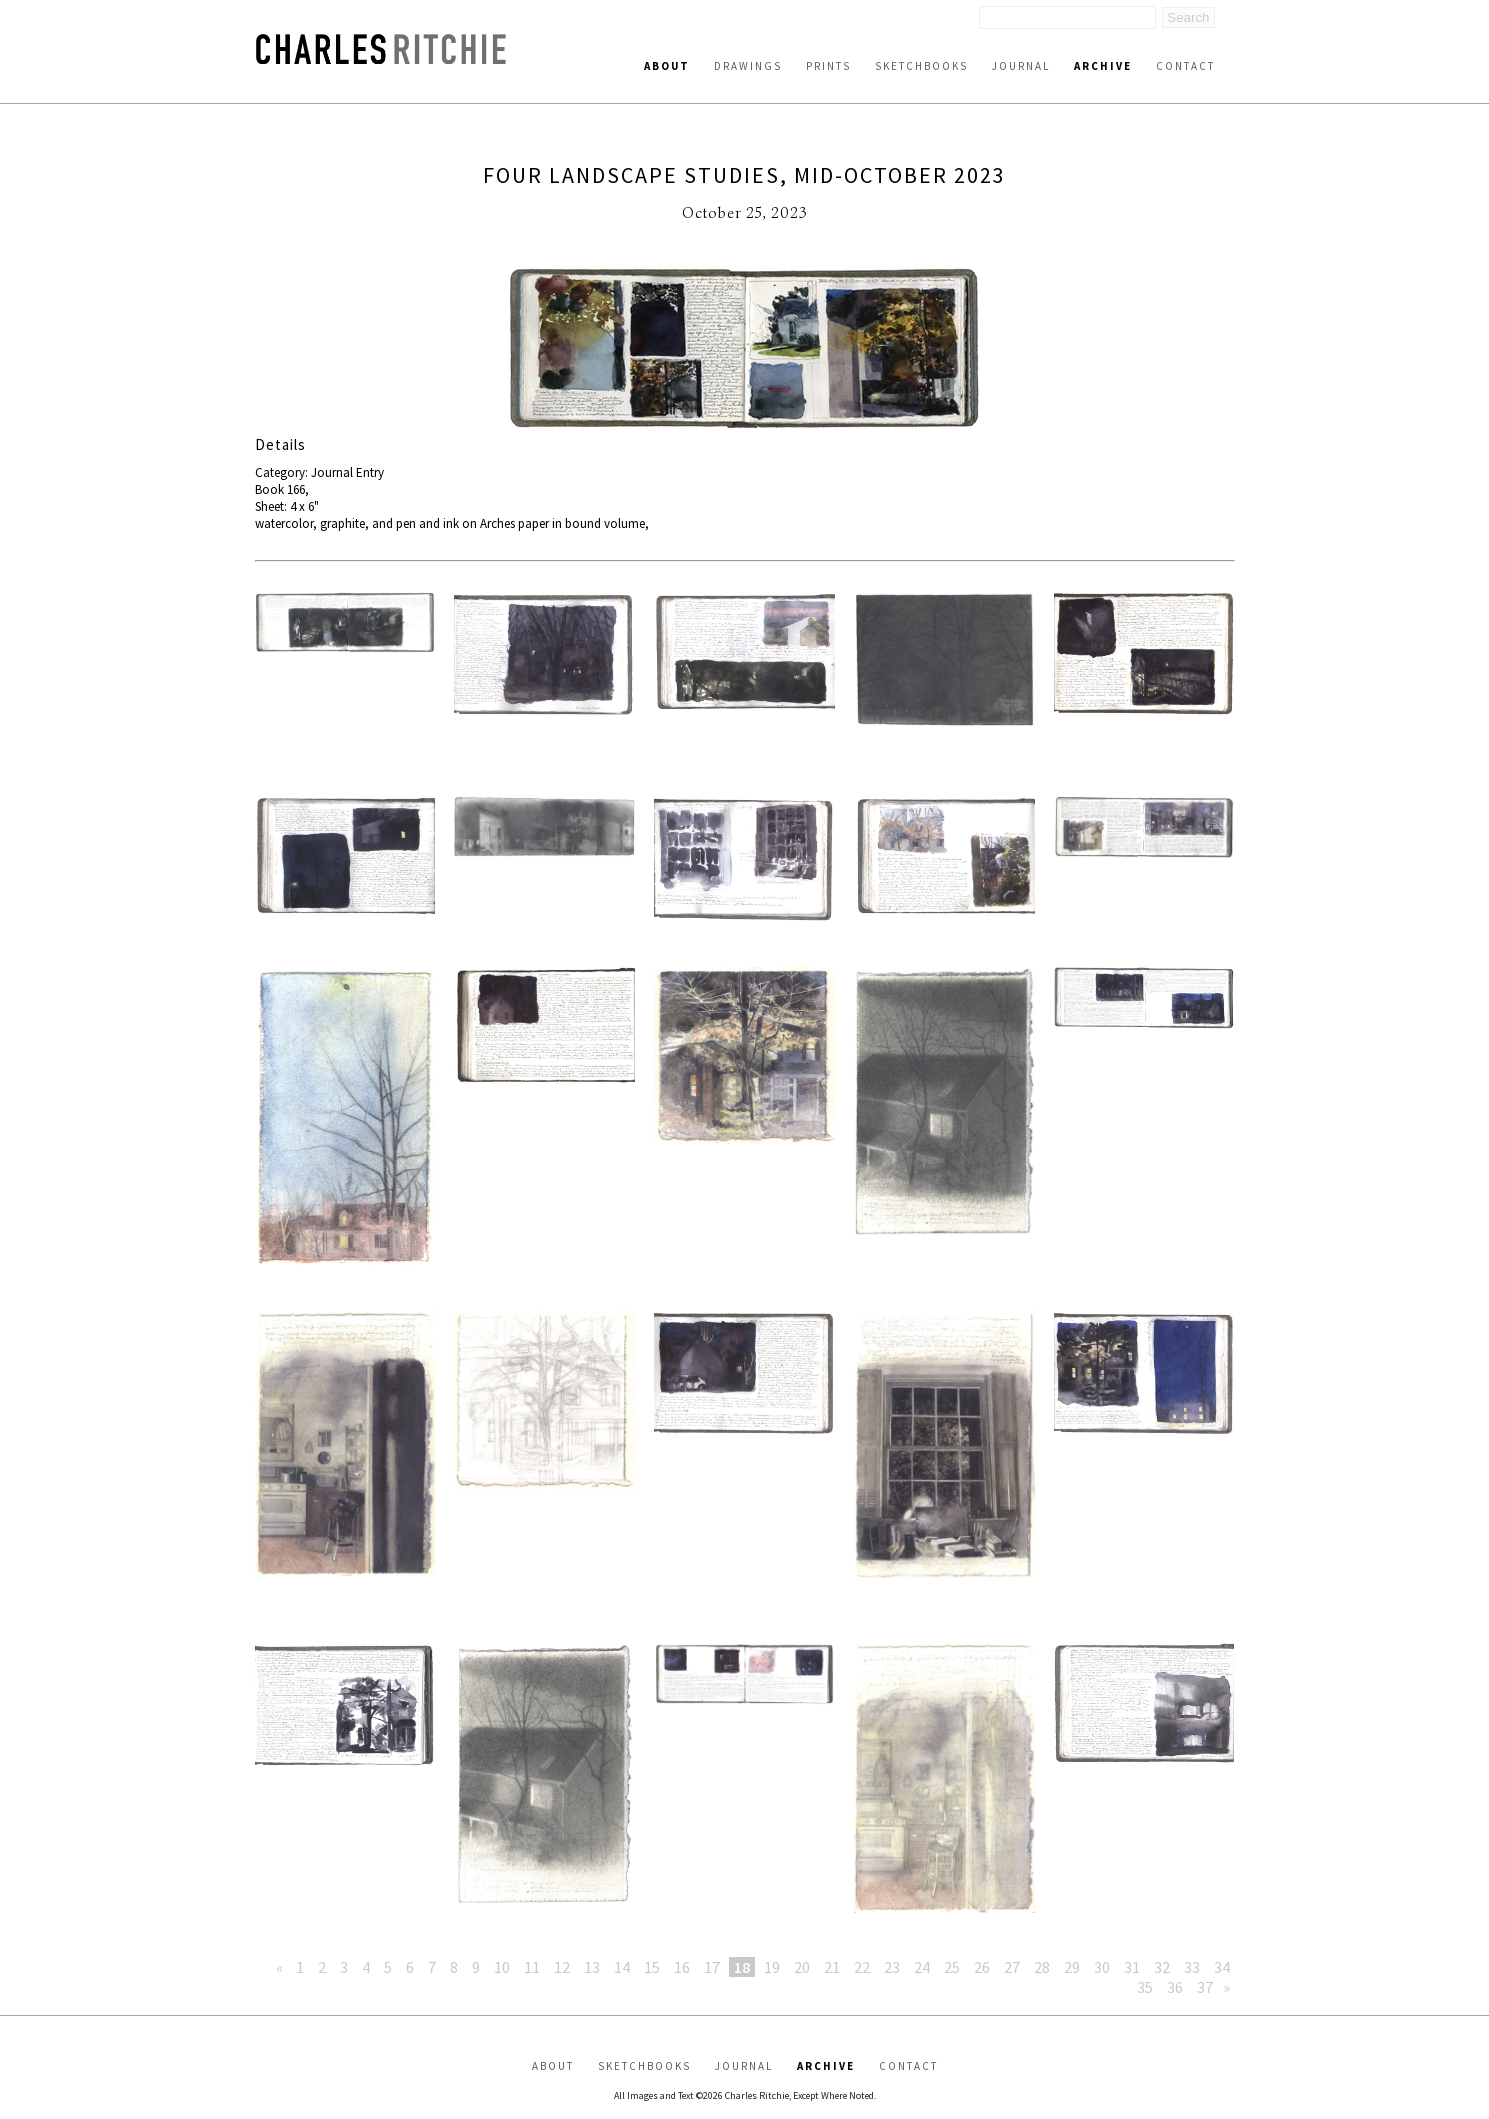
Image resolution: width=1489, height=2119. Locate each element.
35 (1145, 1987)
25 (952, 1967)
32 (1162, 1967)
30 (1102, 1967)
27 (1012, 1967)
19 (772, 1967)
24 (922, 1967)
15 (652, 1967)
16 (682, 1967)
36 (1175, 1987)
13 (592, 1967)
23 (892, 1967)
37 (1205, 1987)
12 (562, 1967)
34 (1222, 1967)
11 (532, 1967)
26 (982, 1967)
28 (1042, 1967)
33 (1192, 1967)
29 (1072, 1967)
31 (1132, 1967)
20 (802, 1967)
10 (502, 1967)
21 (832, 1967)
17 (712, 1967)
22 (862, 1967)
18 (742, 1967)
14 (622, 1967)
